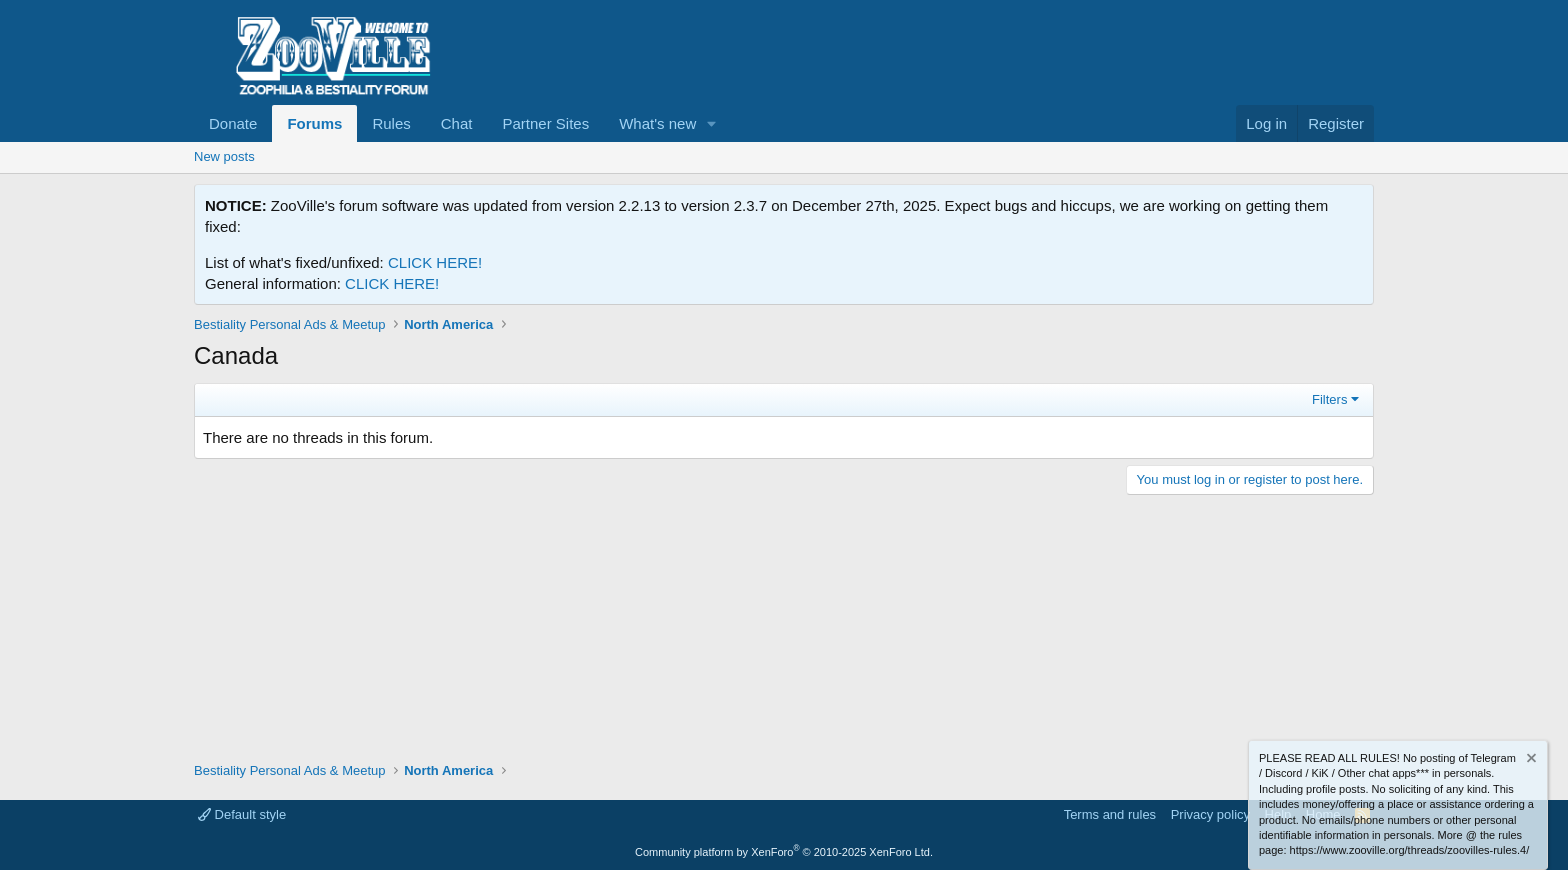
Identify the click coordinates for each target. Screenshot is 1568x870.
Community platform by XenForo (784, 852)
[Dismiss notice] (1530, 760)
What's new (657, 123)
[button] (712, 123)
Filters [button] (1329, 399)
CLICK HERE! (435, 262)
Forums (314, 123)
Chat (457, 123)
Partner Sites (545, 123)
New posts (224, 156)
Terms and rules (1110, 814)
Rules (391, 123)
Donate (233, 123)
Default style (242, 814)
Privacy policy (1210, 814)
